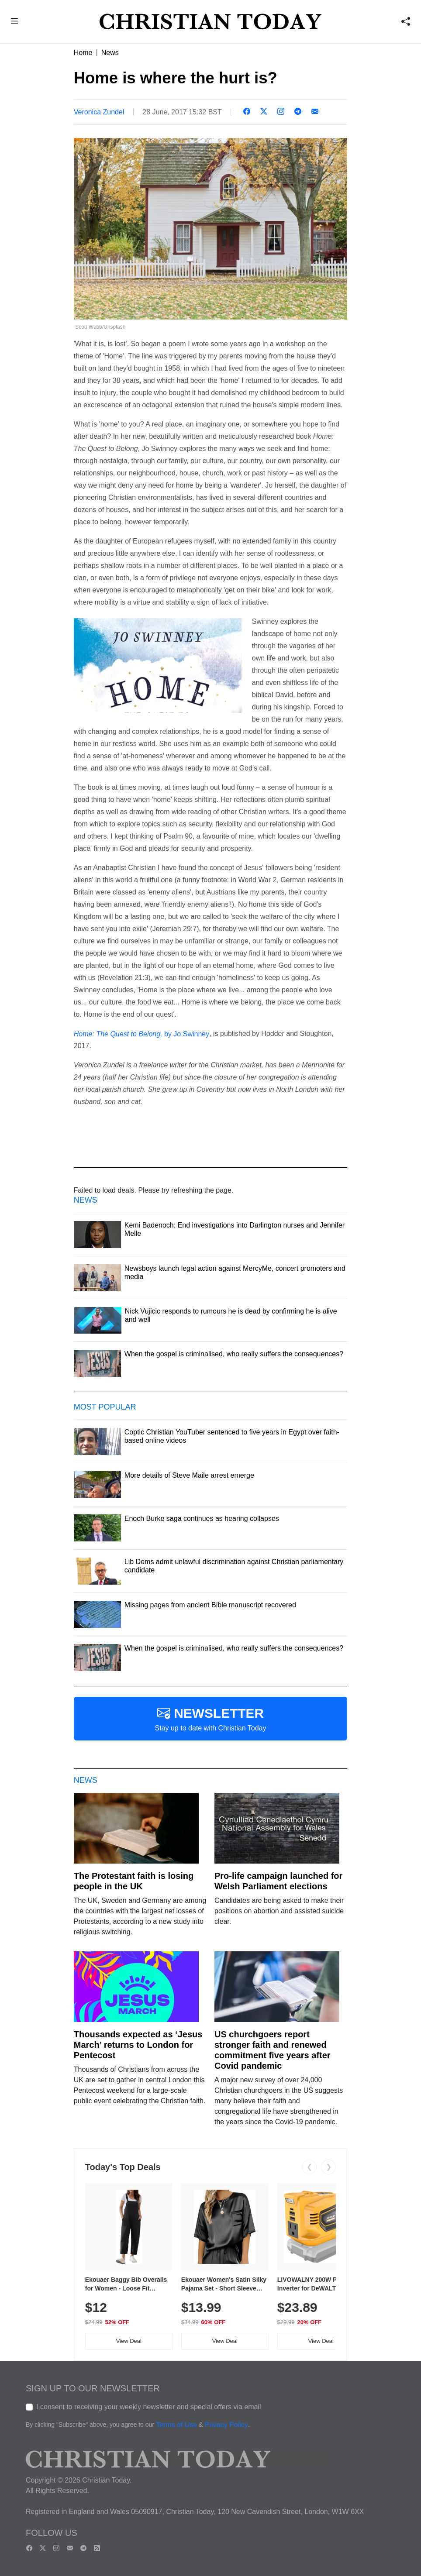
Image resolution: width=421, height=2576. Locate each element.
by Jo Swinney (141, 1033)
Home (83, 52)
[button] (14, 22)
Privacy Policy (226, 2424)
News (110, 52)
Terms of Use (176, 2424)
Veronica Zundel (99, 112)
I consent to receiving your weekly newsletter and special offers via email (148, 2407)
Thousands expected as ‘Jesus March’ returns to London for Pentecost (138, 2044)
